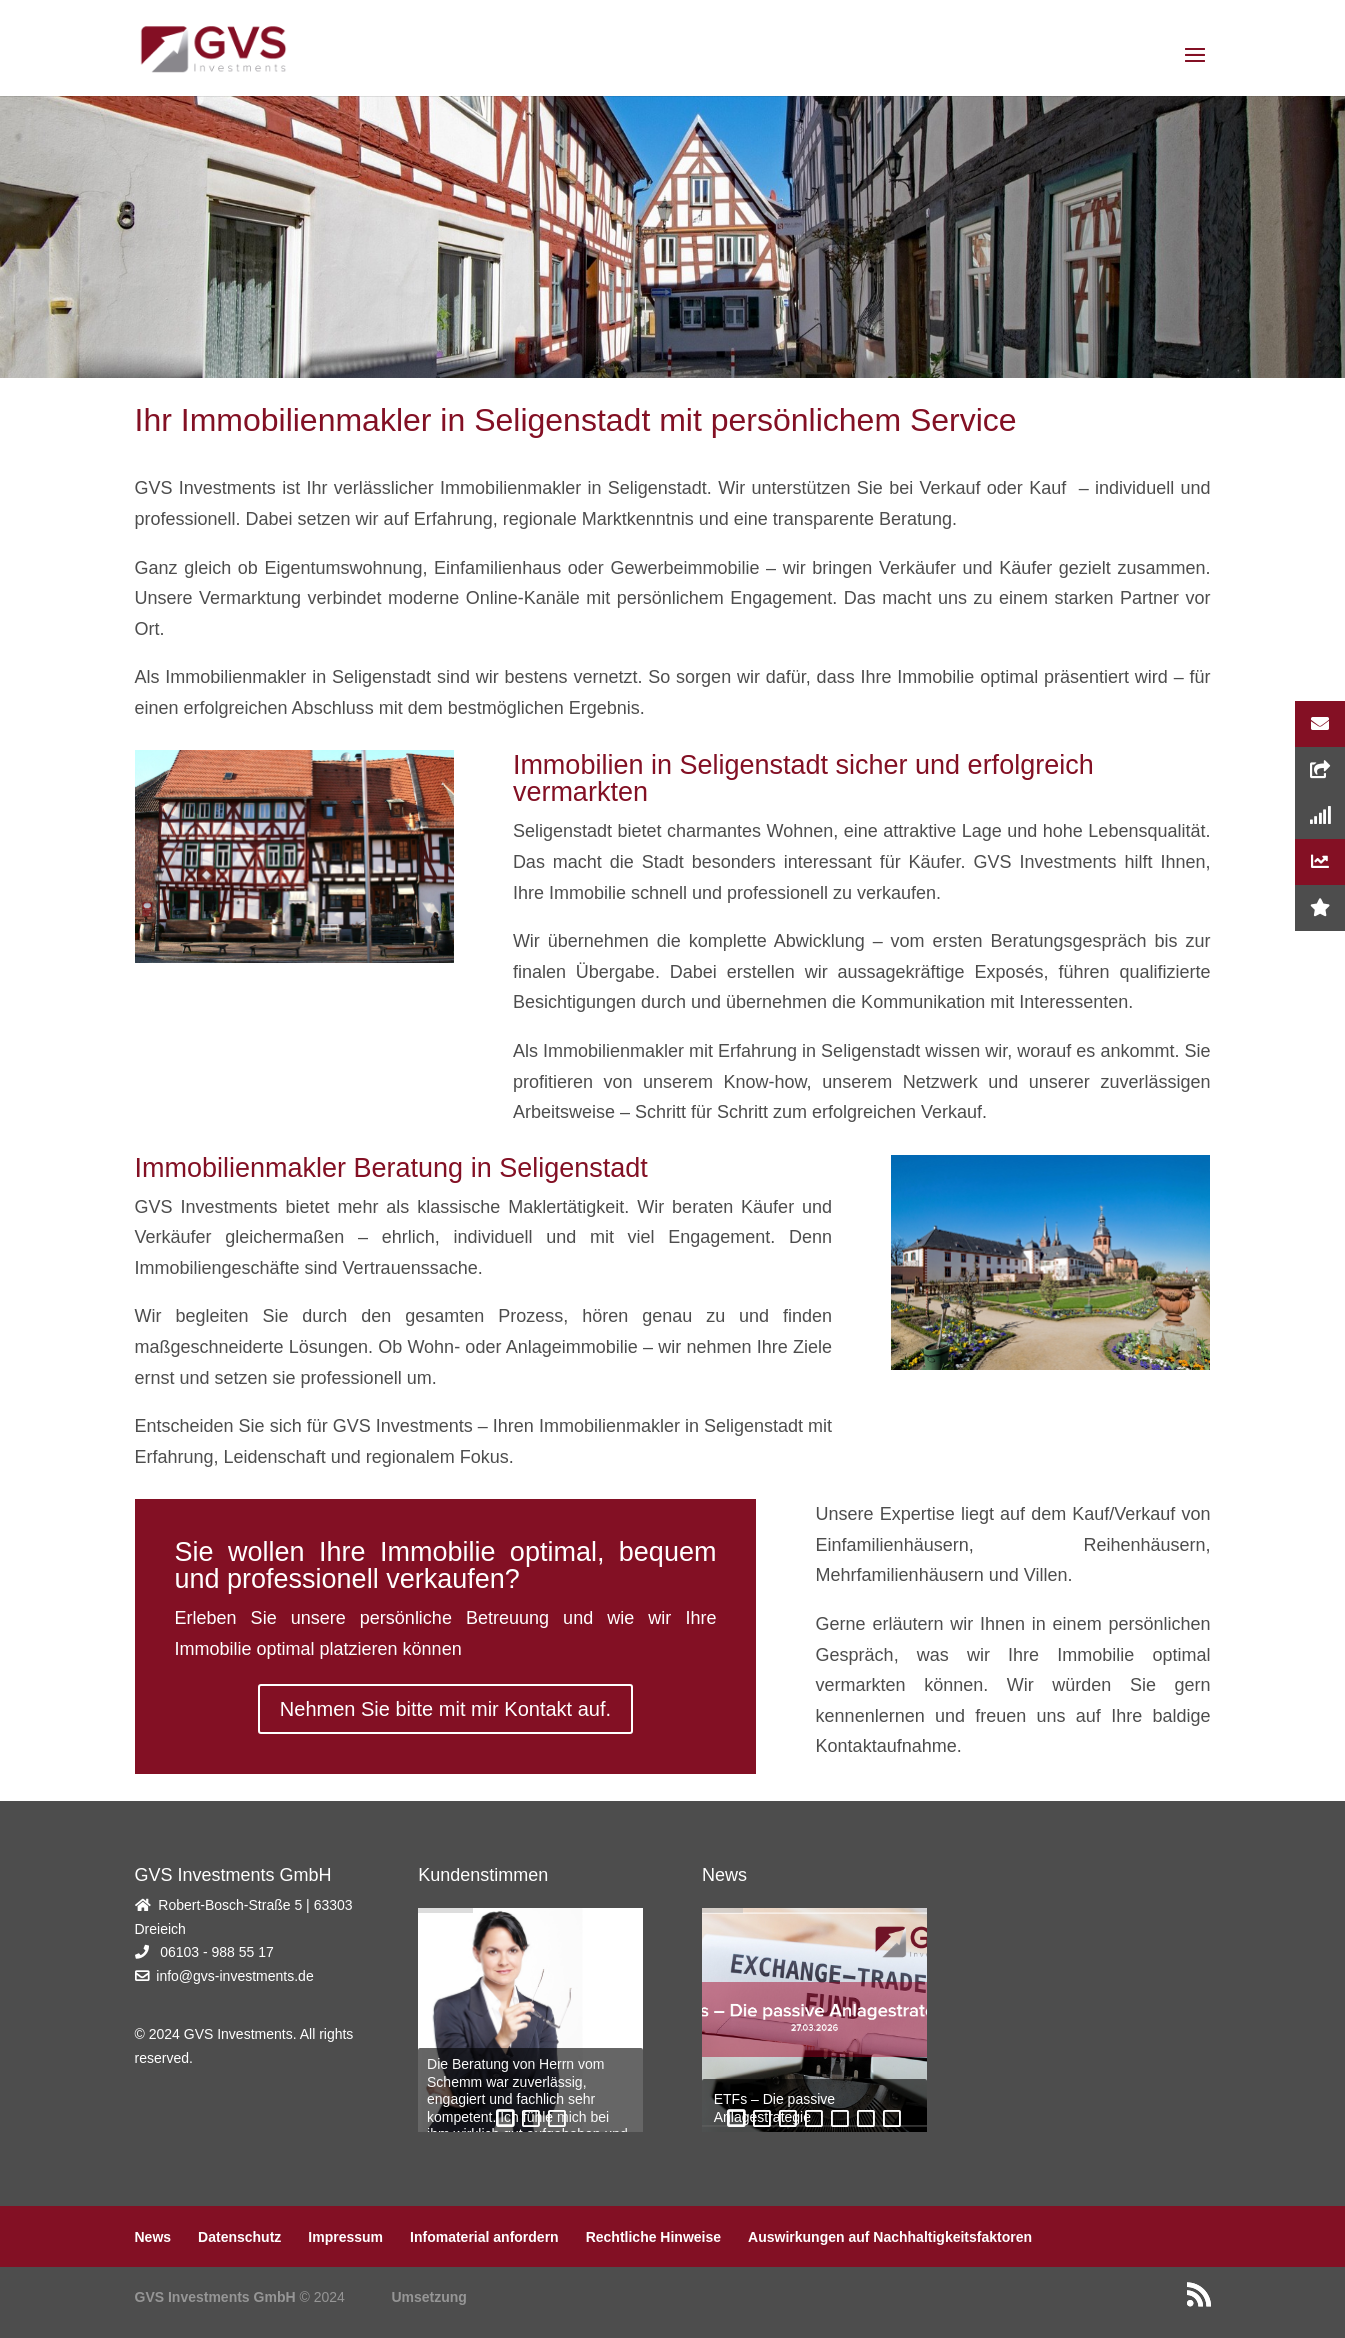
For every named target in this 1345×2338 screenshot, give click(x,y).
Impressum (345, 2237)
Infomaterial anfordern (484, 2237)
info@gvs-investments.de (234, 1976)
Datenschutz (239, 2237)
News (153, 2237)
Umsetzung (428, 2297)
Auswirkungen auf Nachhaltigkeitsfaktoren (890, 2237)
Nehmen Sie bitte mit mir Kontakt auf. (445, 1709)
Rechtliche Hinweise (653, 2237)
